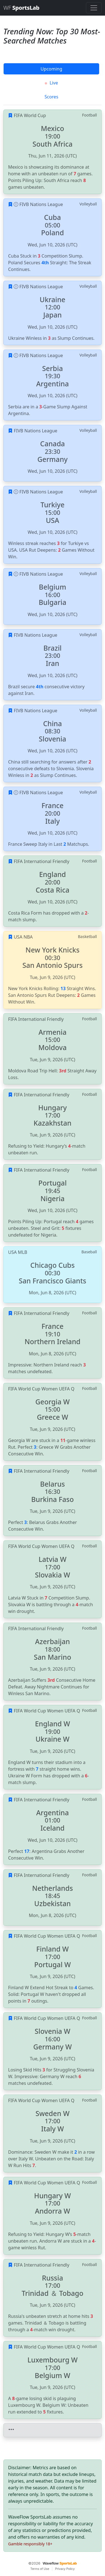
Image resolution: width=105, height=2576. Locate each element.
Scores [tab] (51, 97)
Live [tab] (51, 83)
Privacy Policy (65, 2569)
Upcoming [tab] (51, 69)
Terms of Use (39, 2569)
